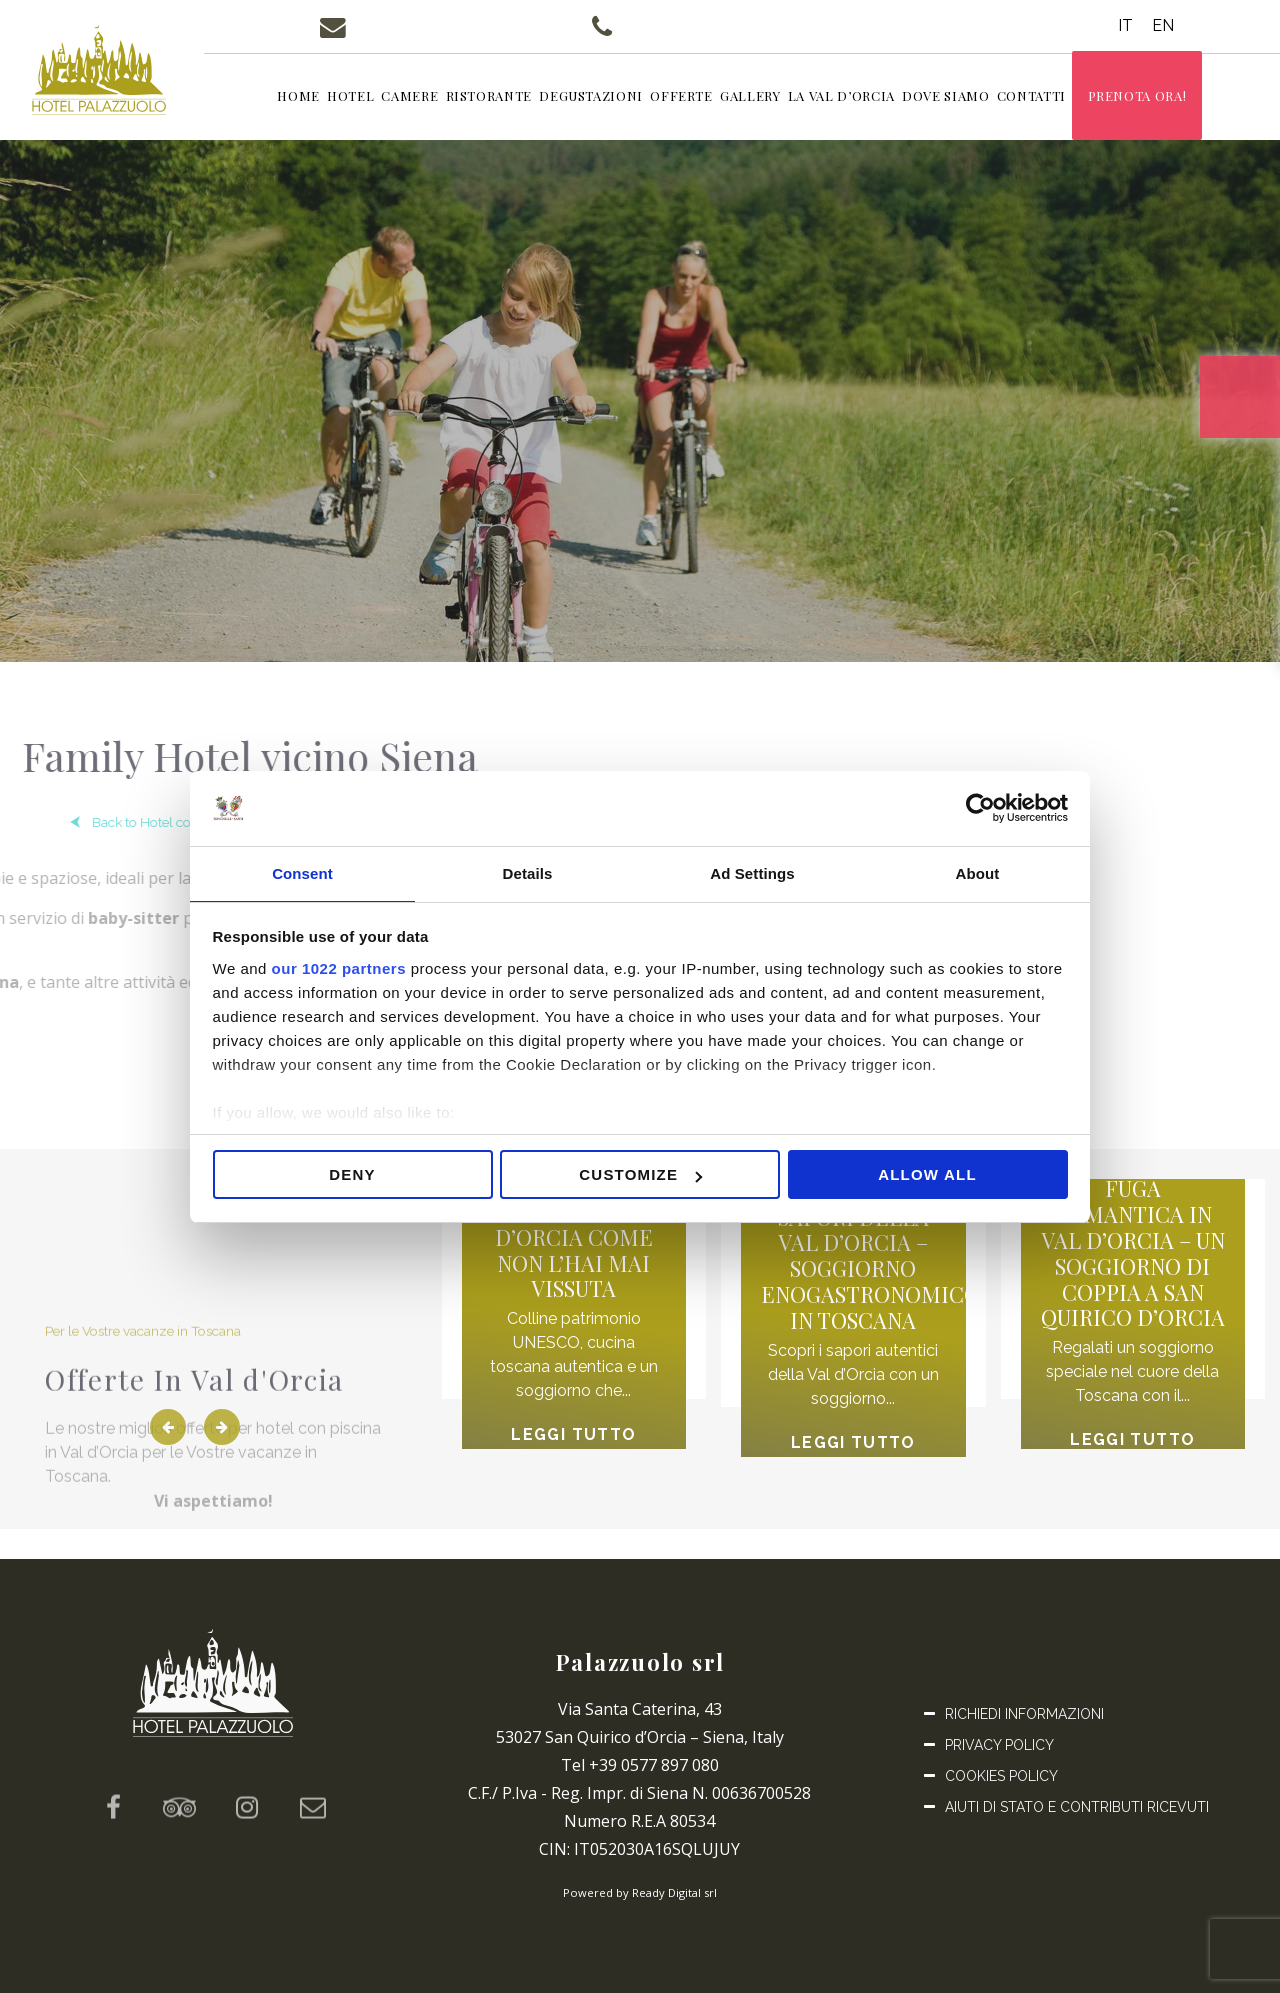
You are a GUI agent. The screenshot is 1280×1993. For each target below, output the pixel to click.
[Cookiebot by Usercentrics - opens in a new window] (980, 807)
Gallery (773, 97)
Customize (640, 1176)
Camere (432, 97)
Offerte (704, 97)
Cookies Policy (1001, 1776)
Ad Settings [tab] (752, 872)
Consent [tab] (302, 872)
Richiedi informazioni (1024, 1714)
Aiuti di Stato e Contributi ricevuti (1077, 1807)
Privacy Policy (999, 1745)
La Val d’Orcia (864, 97)
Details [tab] (528, 872)
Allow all (927, 1176)
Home (321, 97)
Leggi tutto (566, 1448)
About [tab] (978, 872)
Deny (352, 1176)
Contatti (1054, 97)
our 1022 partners (339, 969)
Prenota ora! (1160, 97)
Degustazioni (614, 97)
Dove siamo (969, 97)
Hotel (373, 97)
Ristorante (512, 97)
